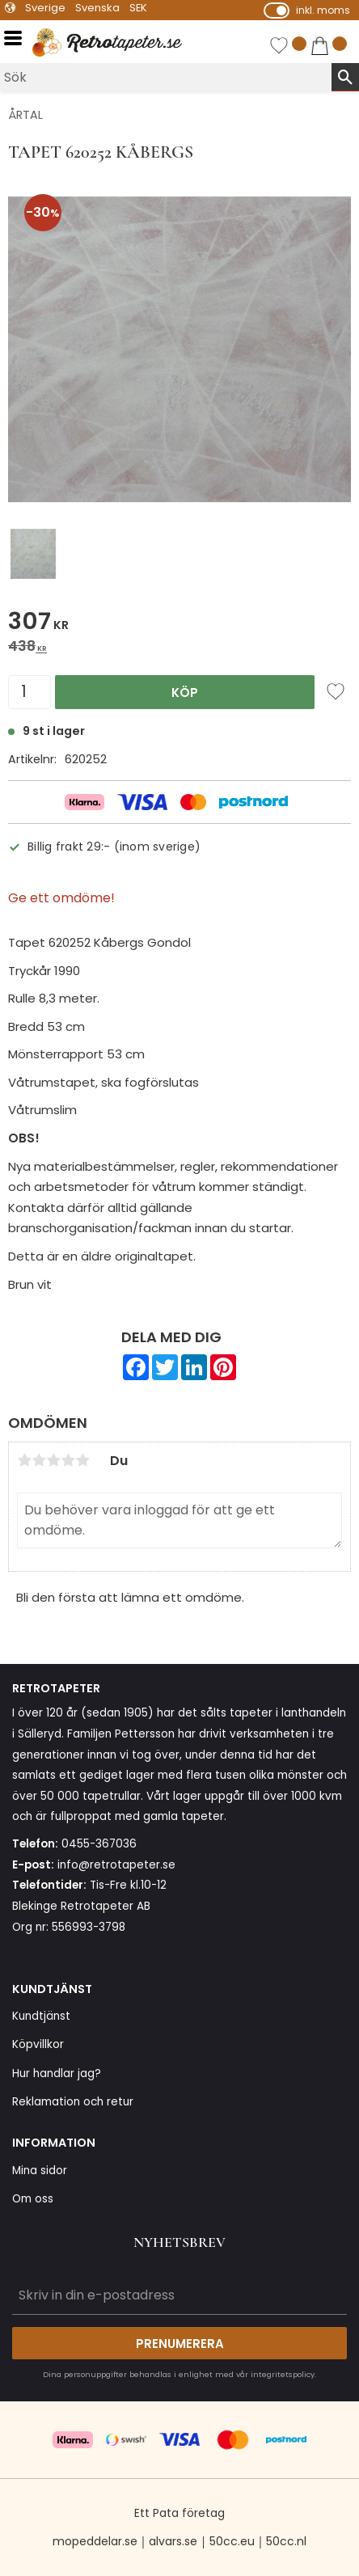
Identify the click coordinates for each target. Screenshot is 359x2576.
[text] (179, 623)
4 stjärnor (68, 1460)
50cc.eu (232, 2541)
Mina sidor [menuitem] (39, 2170)
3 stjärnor (53, 1460)
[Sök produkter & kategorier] (166, 77)
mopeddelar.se (95, 2541)
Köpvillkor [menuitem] (38, 2044)
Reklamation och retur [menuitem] (72, 2101)
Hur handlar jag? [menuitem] (56, 2073)
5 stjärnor (82, 1460)
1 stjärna (24, 1460)
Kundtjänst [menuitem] (41, 2016)
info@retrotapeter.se (116, 1865)
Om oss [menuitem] (32, 2198)
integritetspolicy (283, 2374)
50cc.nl (286, 2541)
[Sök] (345, 77)
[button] (18, 38)
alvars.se (173, 2541)
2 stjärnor (39, 1460)
